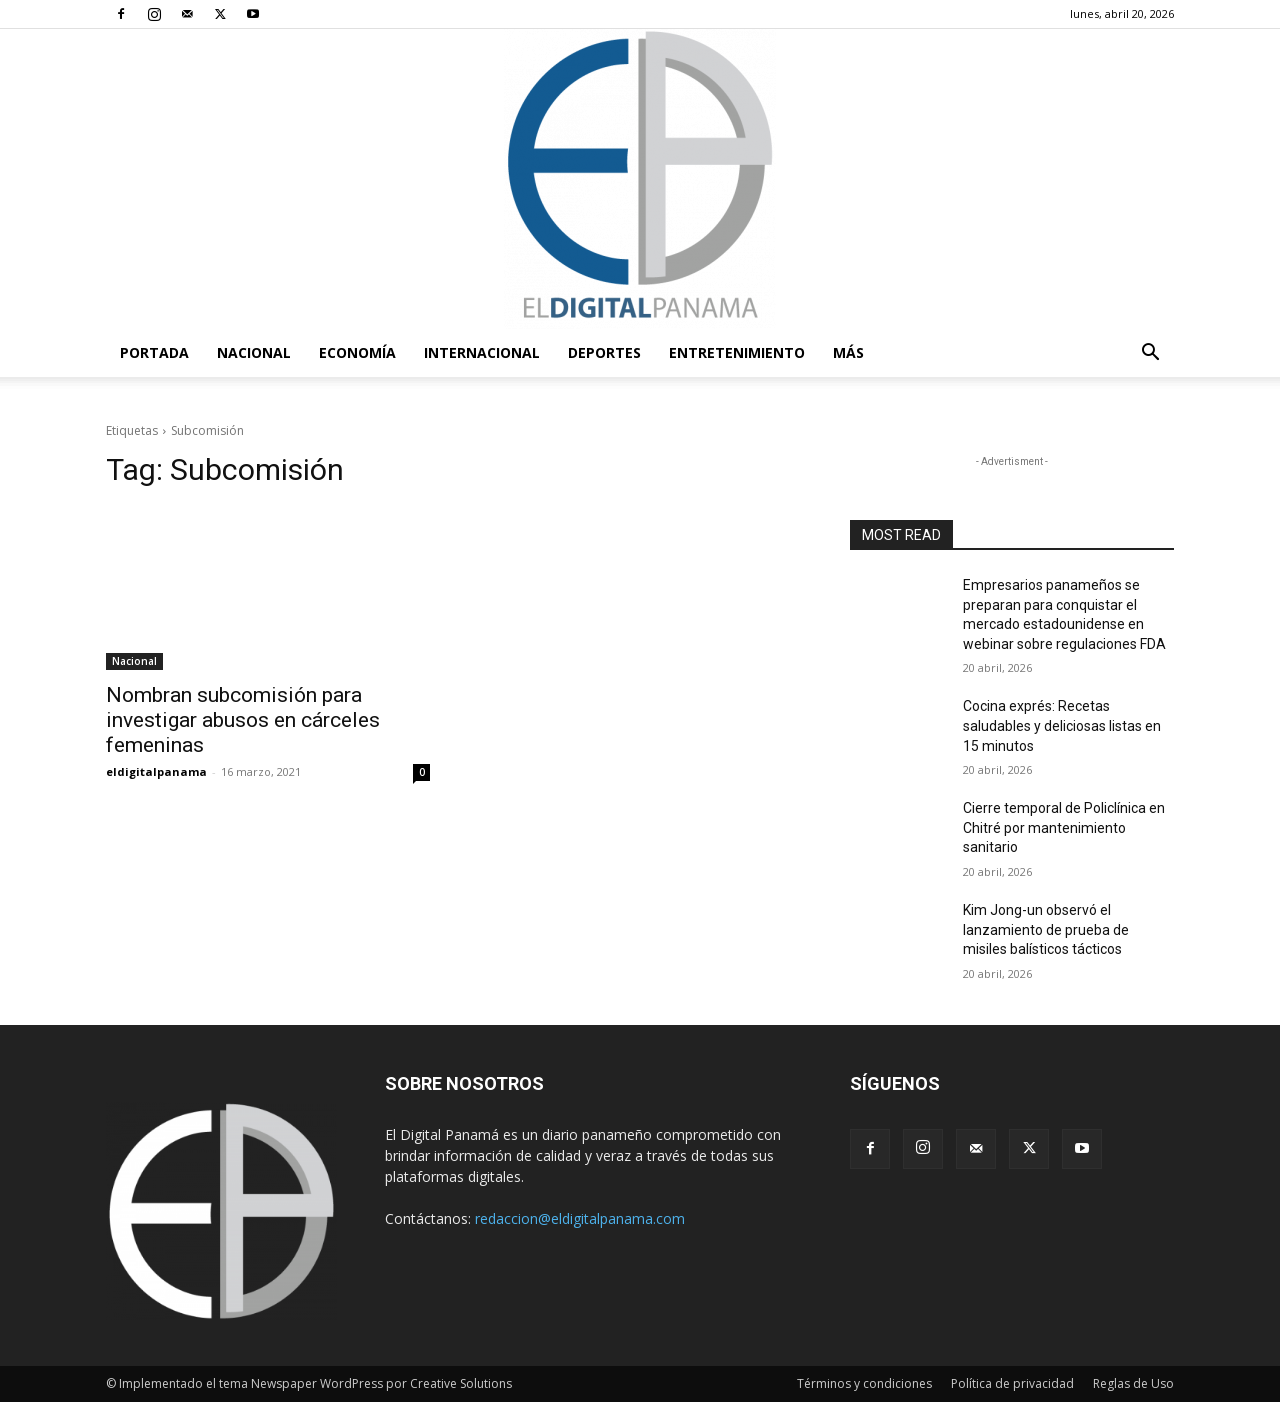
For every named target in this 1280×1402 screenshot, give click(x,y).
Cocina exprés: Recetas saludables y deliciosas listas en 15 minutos (1062, 725)
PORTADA (154, 352)
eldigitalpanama (156, 771)
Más (848, 352)
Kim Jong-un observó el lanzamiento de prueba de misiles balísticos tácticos (1046, 929)
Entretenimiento (737, 352)
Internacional (482, 352)
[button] (1150, 354)
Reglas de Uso (1133, 1383)
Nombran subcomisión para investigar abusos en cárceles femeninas (243, 720)
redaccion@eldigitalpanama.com (580, 1218)
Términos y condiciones (864, 1383)
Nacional (254, 352)
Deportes (604, 352)
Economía (357, 352)
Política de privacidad (1012, 1383)
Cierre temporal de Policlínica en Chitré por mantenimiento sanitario (1064, 827)
